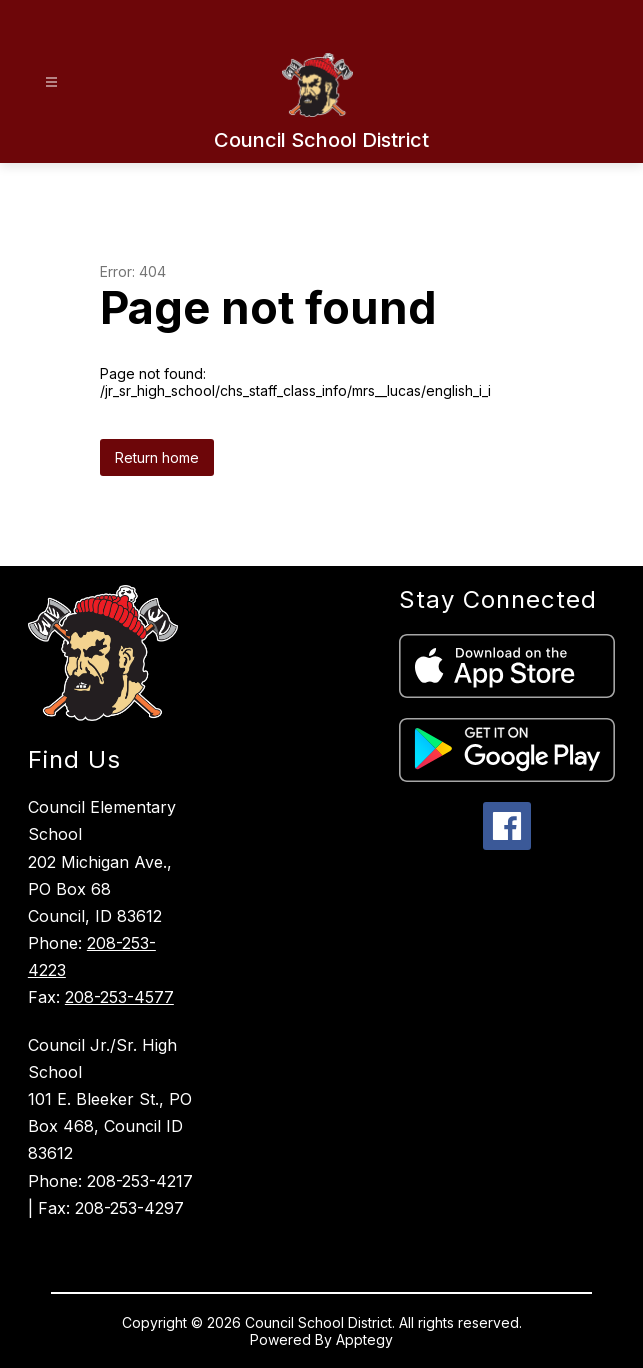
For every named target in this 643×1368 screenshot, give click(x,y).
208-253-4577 (119, 997)
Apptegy (364, 1339)
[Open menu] (51, 82)
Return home (157, 457)
